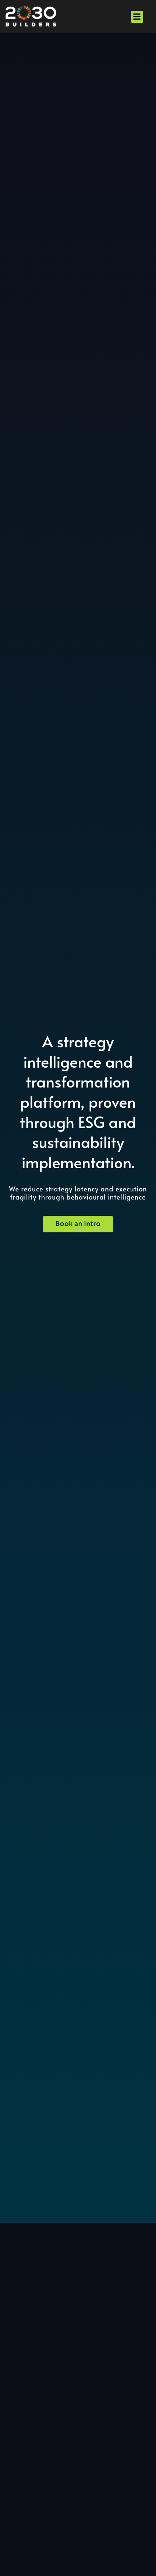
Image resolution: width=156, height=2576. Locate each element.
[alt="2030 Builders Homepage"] (31, 17)
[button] (137, 17)
